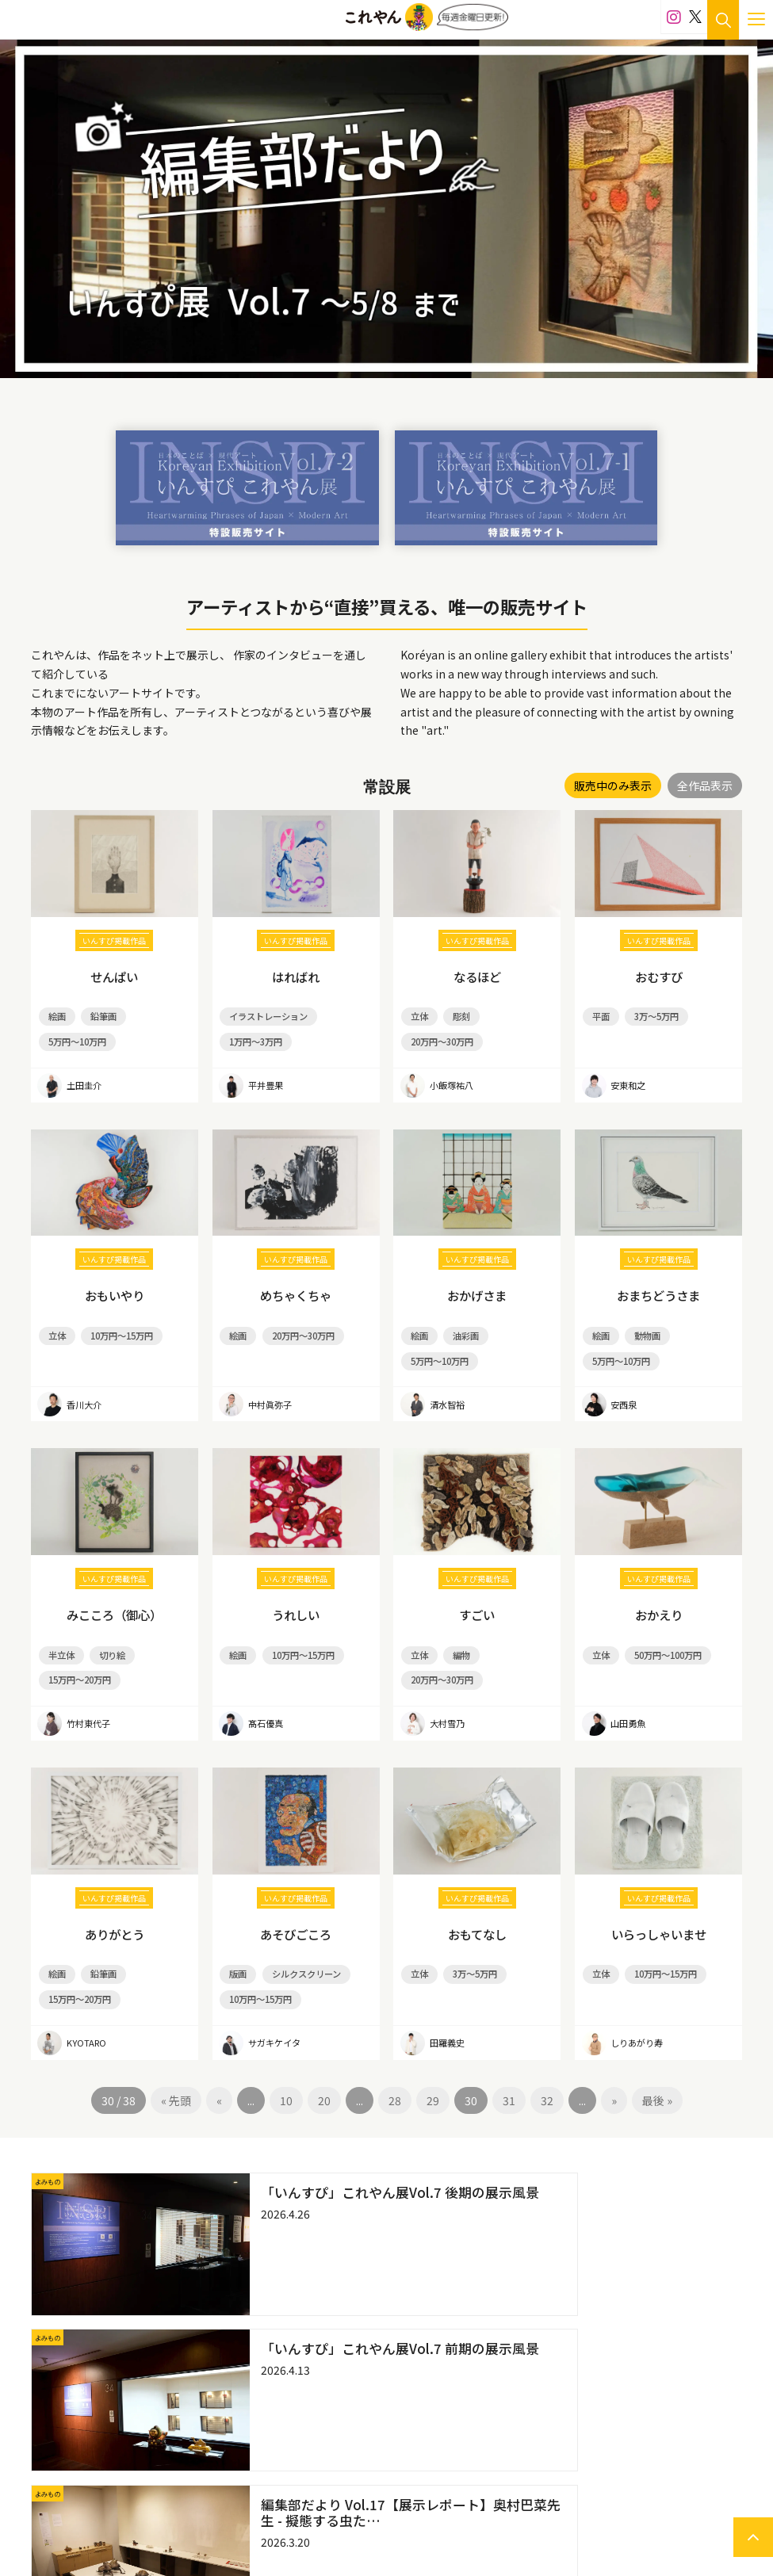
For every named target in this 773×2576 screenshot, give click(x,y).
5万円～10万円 (74, 1037)
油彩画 (461, 1328)
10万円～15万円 (116, 1328)
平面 (599, 1015)
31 (509, 2075)
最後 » (657, 2075)
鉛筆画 (99, 1015)
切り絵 (107, 1640)
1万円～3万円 (253, 1037)
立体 (418, 1015)
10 (286, 2075)
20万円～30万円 (439, 1037)
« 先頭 (176, 2075)
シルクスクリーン (300, 1953)
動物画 (643, 1328)
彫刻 (457, 1015)
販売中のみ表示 (613, 785)
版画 (237, 1953)
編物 (457, 1640)
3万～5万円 (651, 1015)
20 (324, 2075)
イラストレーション (264, 1015)
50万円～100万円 (663, 1640)
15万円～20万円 (77, 1662)
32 (547, 2075)
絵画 (55, 1015)
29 (433, 2075)
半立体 (59, 1640)
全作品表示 (705, 785)
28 (394, 2075)
